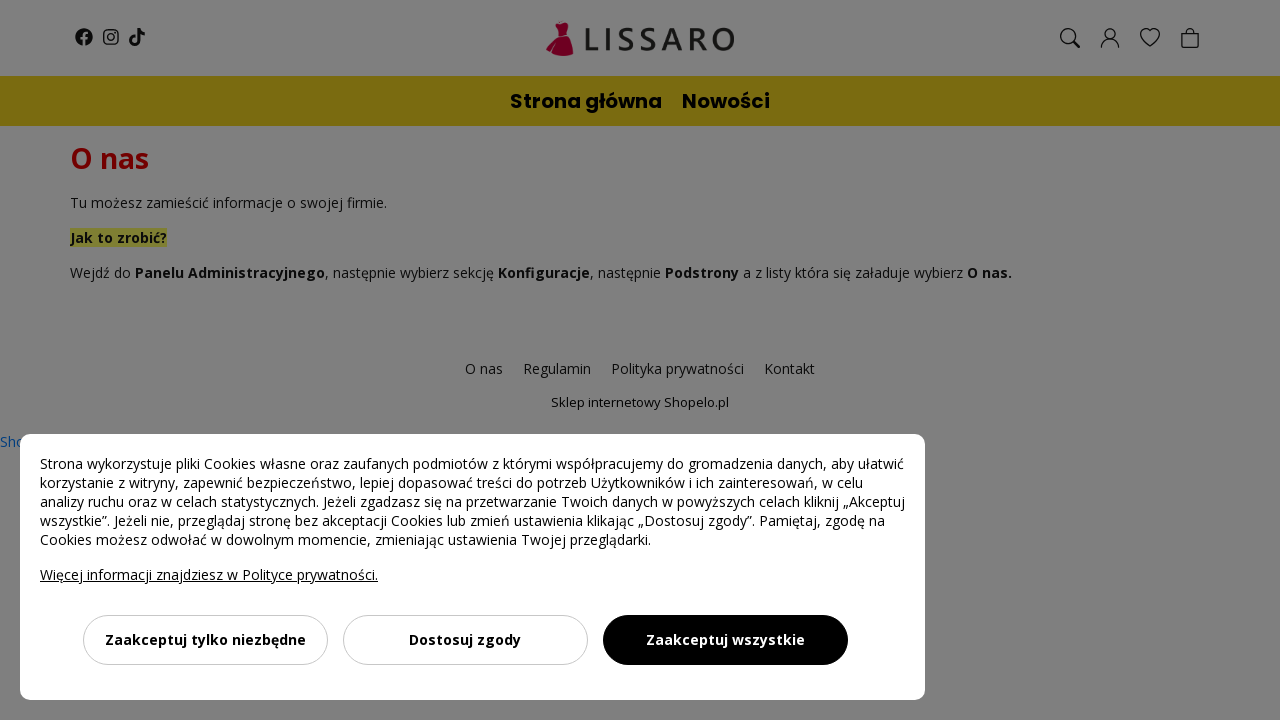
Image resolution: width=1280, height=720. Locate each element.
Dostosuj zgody (465, 639)
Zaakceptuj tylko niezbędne (205, 639)
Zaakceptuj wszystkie (725, 639)
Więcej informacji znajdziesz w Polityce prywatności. (209, 574)
